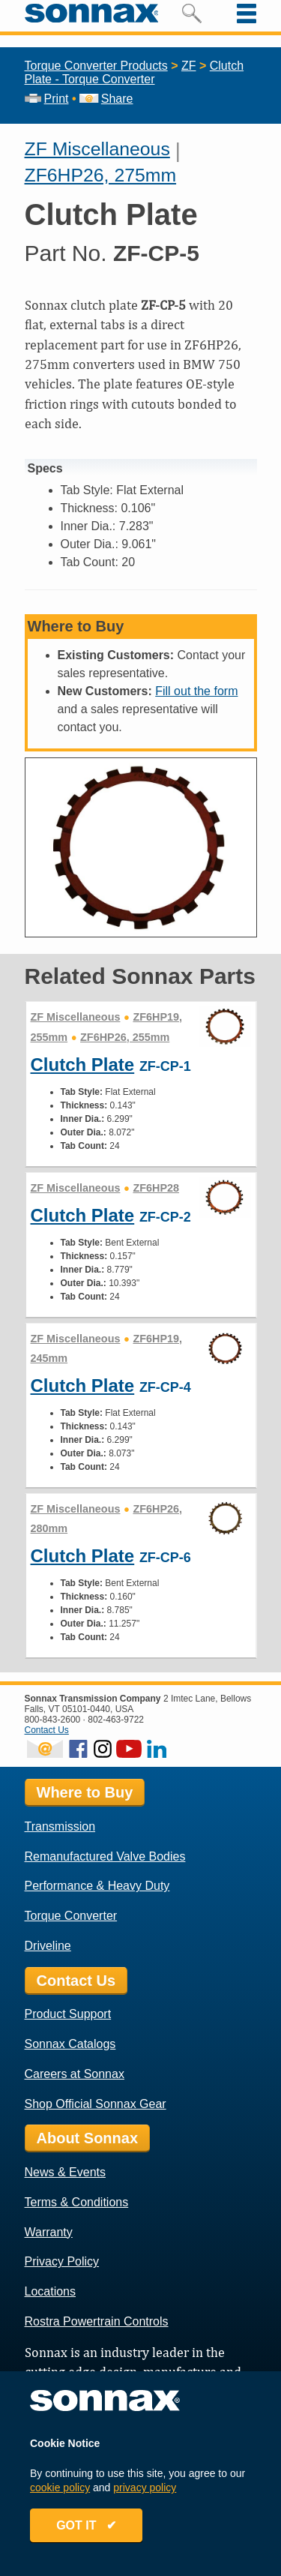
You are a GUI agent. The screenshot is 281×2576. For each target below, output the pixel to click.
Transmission (60, 1826)
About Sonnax (88, 2138)
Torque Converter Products (96, 65)
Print (47, 98)
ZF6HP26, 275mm (101, 175)
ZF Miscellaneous (97, 149)
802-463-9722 (116, 1719)
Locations (50, 2291)
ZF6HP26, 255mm (124, 1037)
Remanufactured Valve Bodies (105, 1856)
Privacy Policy (62, 2261)
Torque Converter (71, 1915)
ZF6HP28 (156, 1188)
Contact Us (47, 1730)
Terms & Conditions (77, 2202)
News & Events (65, 2172)
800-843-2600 (53, 1719)
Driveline (48, 1945)
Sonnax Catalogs (70, 2044)
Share (106, 98)
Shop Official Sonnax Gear (95, 2104)
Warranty (49, 2232)
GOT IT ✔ (86, 2525)
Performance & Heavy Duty (97, 1885)
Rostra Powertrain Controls (97, 2321)
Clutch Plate (83, 1064)
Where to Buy (85, 1792)
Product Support (68, 2014)
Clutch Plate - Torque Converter (134, 72)
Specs (45, 468)
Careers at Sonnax (74, 2074)
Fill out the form (196, 691)
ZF (188, 65)
